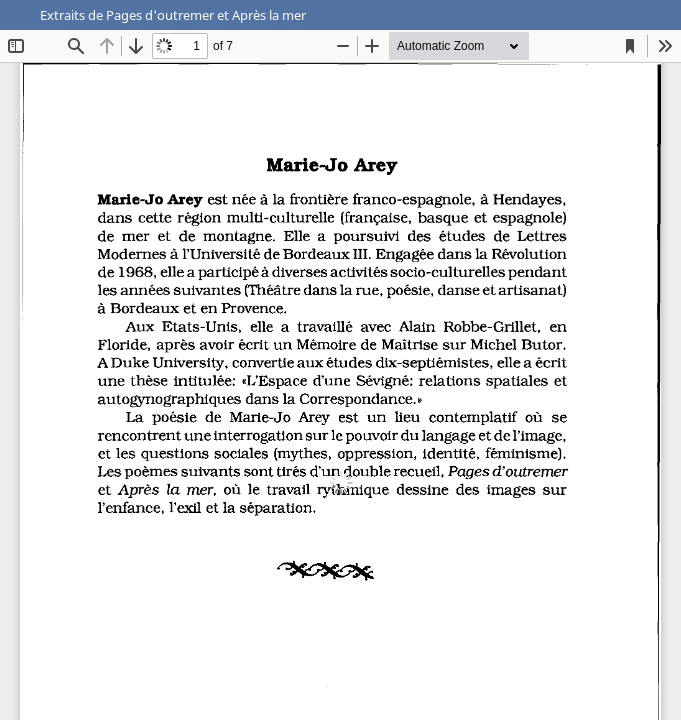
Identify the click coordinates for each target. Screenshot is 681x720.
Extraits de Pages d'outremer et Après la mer (173, 15)
